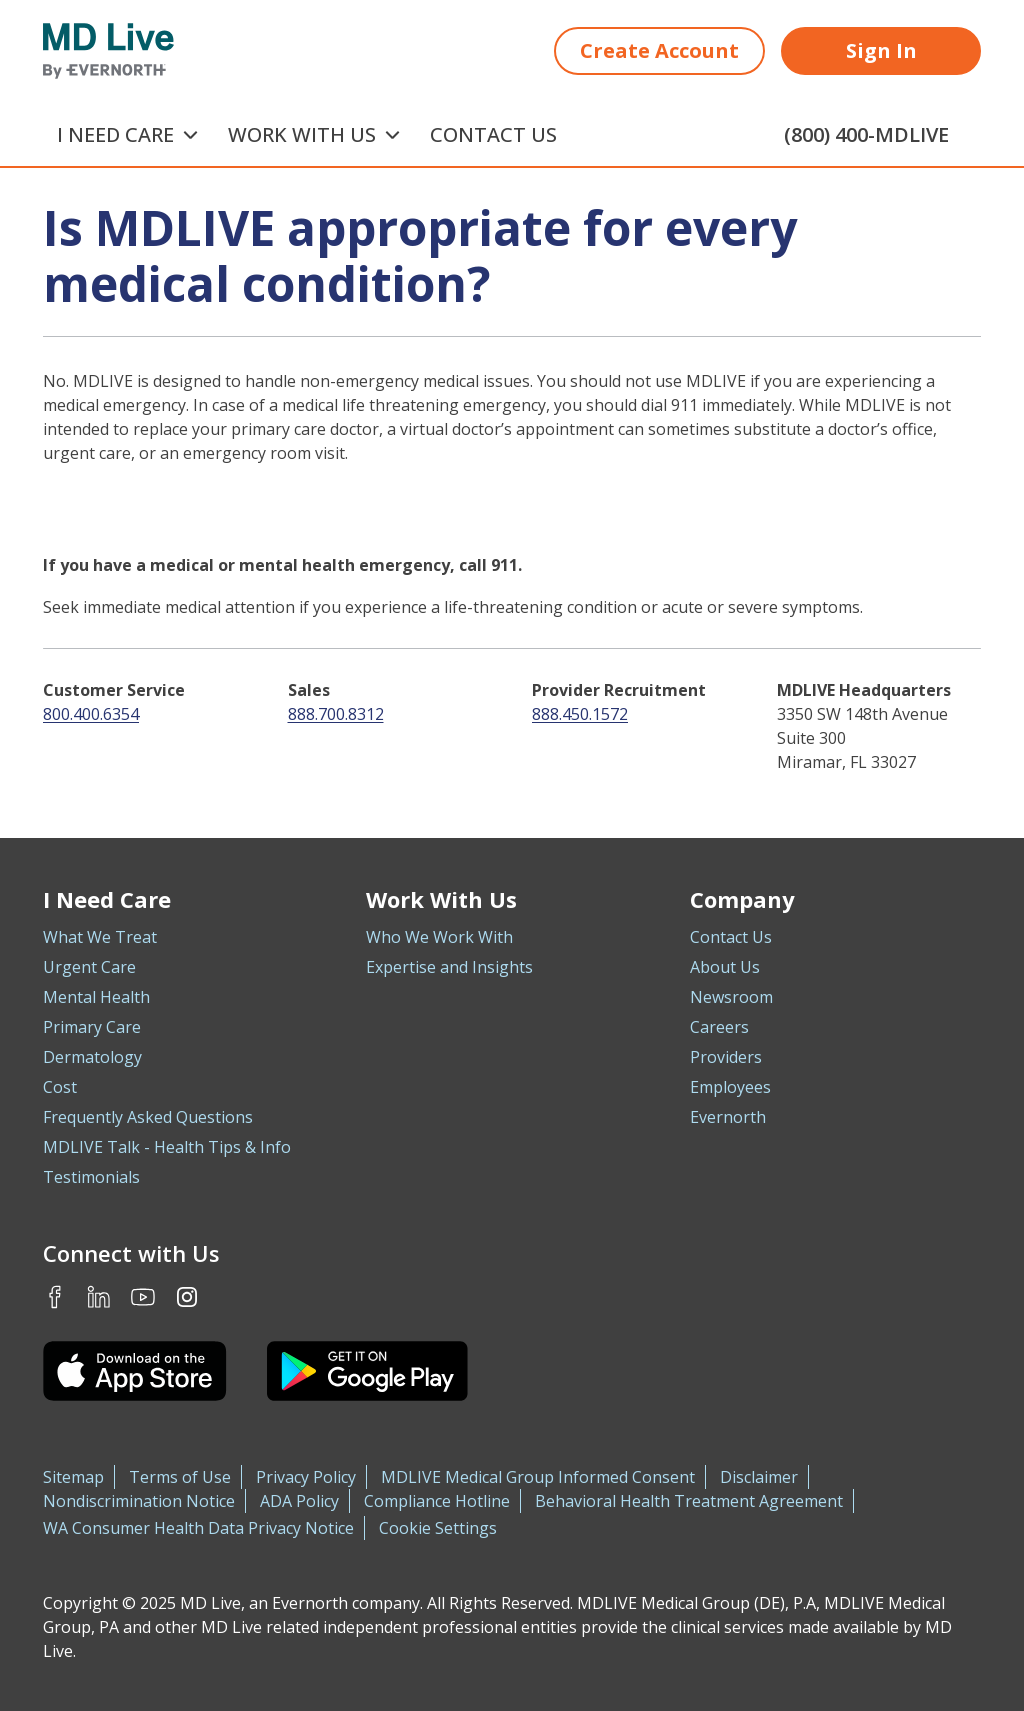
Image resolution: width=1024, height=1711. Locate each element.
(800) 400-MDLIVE (866, 134)
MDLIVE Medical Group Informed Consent (538, 1477)
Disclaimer (759, 1477)
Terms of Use (180, 1477)
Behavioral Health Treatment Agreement (689, 1501)
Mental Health (96, 997)
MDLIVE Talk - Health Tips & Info (167, 1147)
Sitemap (73, 1477)
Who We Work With (439, 937)
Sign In (881, 50)
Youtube (143, 1297)
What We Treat (100, 937)
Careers (719, 1027)
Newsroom (731, 997)
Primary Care (92, 1027)
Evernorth (728, 1117)
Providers (726, 1057)
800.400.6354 (91, 714)
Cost (60, 1087)
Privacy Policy (306, 1477)
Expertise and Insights (449, 967)
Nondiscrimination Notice (139, 1501)
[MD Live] (108, 51)
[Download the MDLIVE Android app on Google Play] (367, 1371)
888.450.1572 (580, 714)
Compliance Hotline (437, 1501)
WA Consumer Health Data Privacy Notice (198, 1528)
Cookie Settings (438, 1528)
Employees (730, 1087)
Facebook (55, 1297)
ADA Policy (299, 1501)
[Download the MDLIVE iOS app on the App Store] (135, 1371)
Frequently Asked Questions (148, 1117)
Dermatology (92, 1057)
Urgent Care (89, 967)
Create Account (659, 50)
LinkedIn (99, 1297)
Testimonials (91, 1177)
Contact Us (493, 134)
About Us (725, 967)
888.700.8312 (336, 714)
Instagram (187, 1297)
